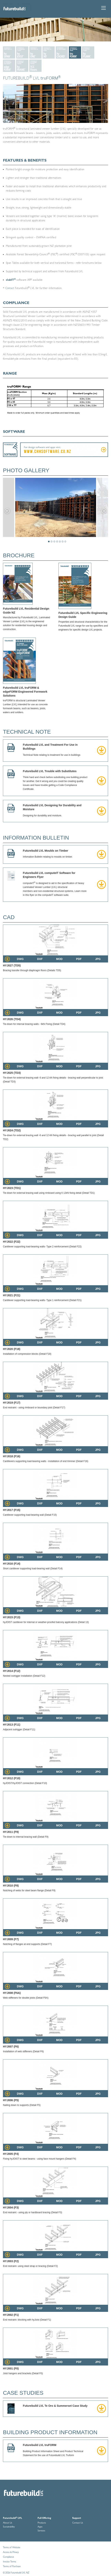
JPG (98, 959)
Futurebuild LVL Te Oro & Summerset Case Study (55, 2405)
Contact (9, 288)
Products (42, 2523)
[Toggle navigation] (103, 8)
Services (41, 2531)
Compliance (8, 2557)
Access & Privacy (11, 2552)
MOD (59, 959)
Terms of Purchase (12, 2567)
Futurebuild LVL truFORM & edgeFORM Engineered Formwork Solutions (25, 691)
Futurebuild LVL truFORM (39, 2445)
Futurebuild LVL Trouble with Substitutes (49, 771)
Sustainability (9, 2527)
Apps (40, 2527)
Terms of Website (11, 2548)
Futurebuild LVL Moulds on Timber (45, 850)
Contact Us (77, 2523)
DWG (20, 959)
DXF (40, 959)
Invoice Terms (9, 2562)
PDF (79, 959)
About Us (7, 2523)
